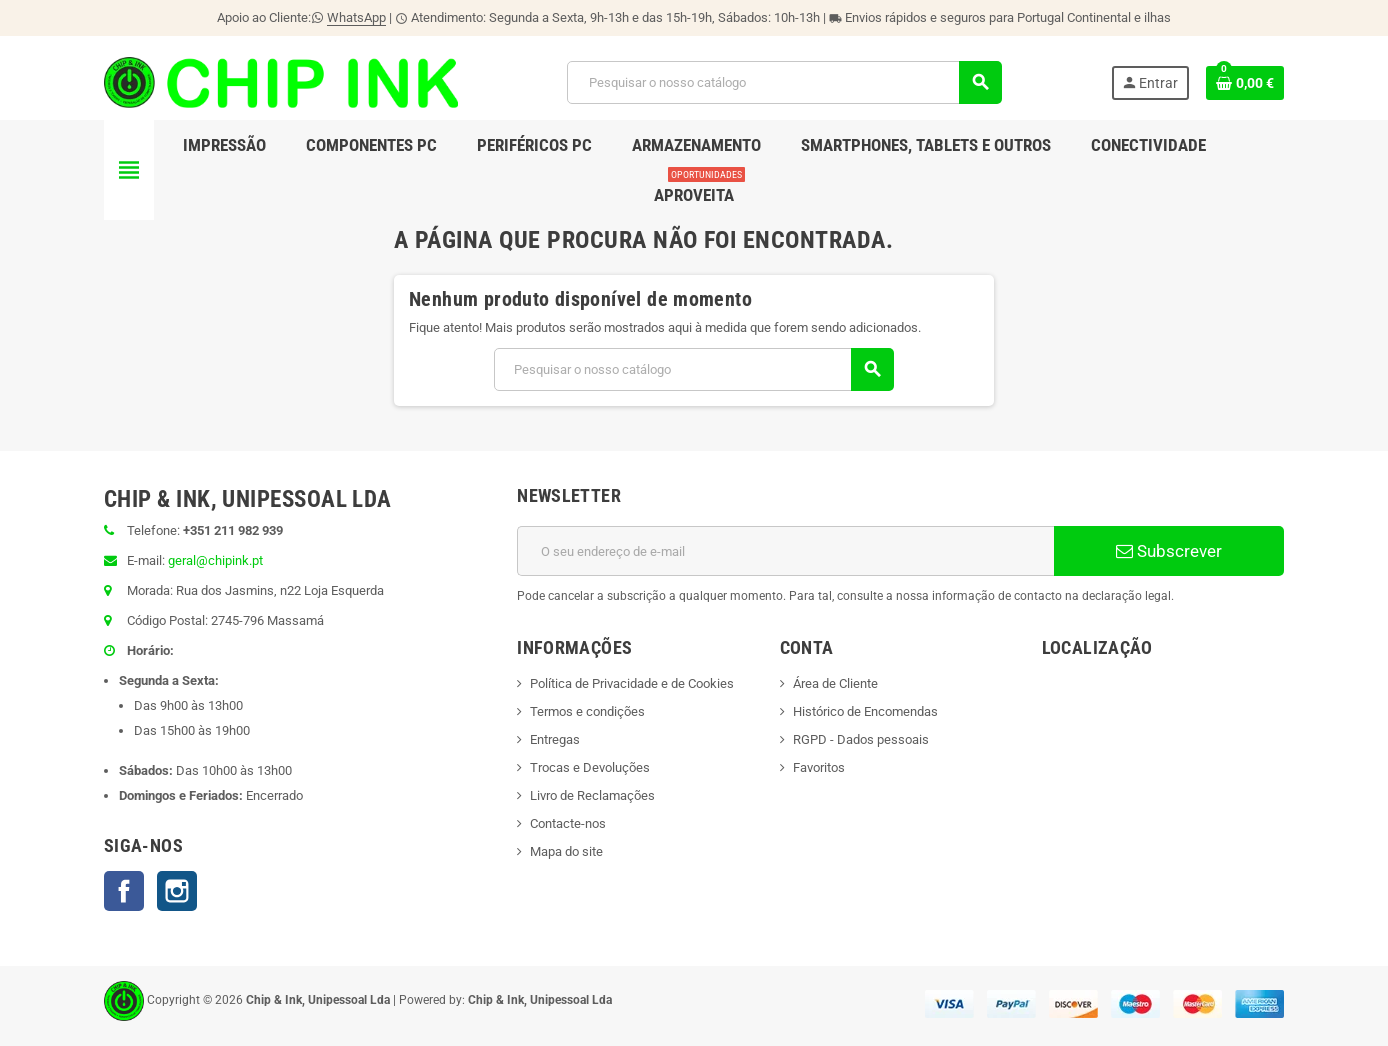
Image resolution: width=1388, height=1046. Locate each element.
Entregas (555, 739)
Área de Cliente (835, 683)
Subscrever (1169, 551)
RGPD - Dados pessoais (861, 739)
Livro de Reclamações (592, 795)
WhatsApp (356, 17)
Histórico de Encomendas (865, 711)
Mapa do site (566, 851)
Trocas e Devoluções (590, 767)
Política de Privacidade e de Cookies (632, 683)
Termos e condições (587, 711)
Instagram (177, 891)
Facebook (124, 891)
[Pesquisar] (784, 82)
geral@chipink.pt (215, 560)
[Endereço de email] (785, 551)
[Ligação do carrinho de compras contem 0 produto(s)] (1245, 83)
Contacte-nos (568, 823)
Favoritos (819, 767)
